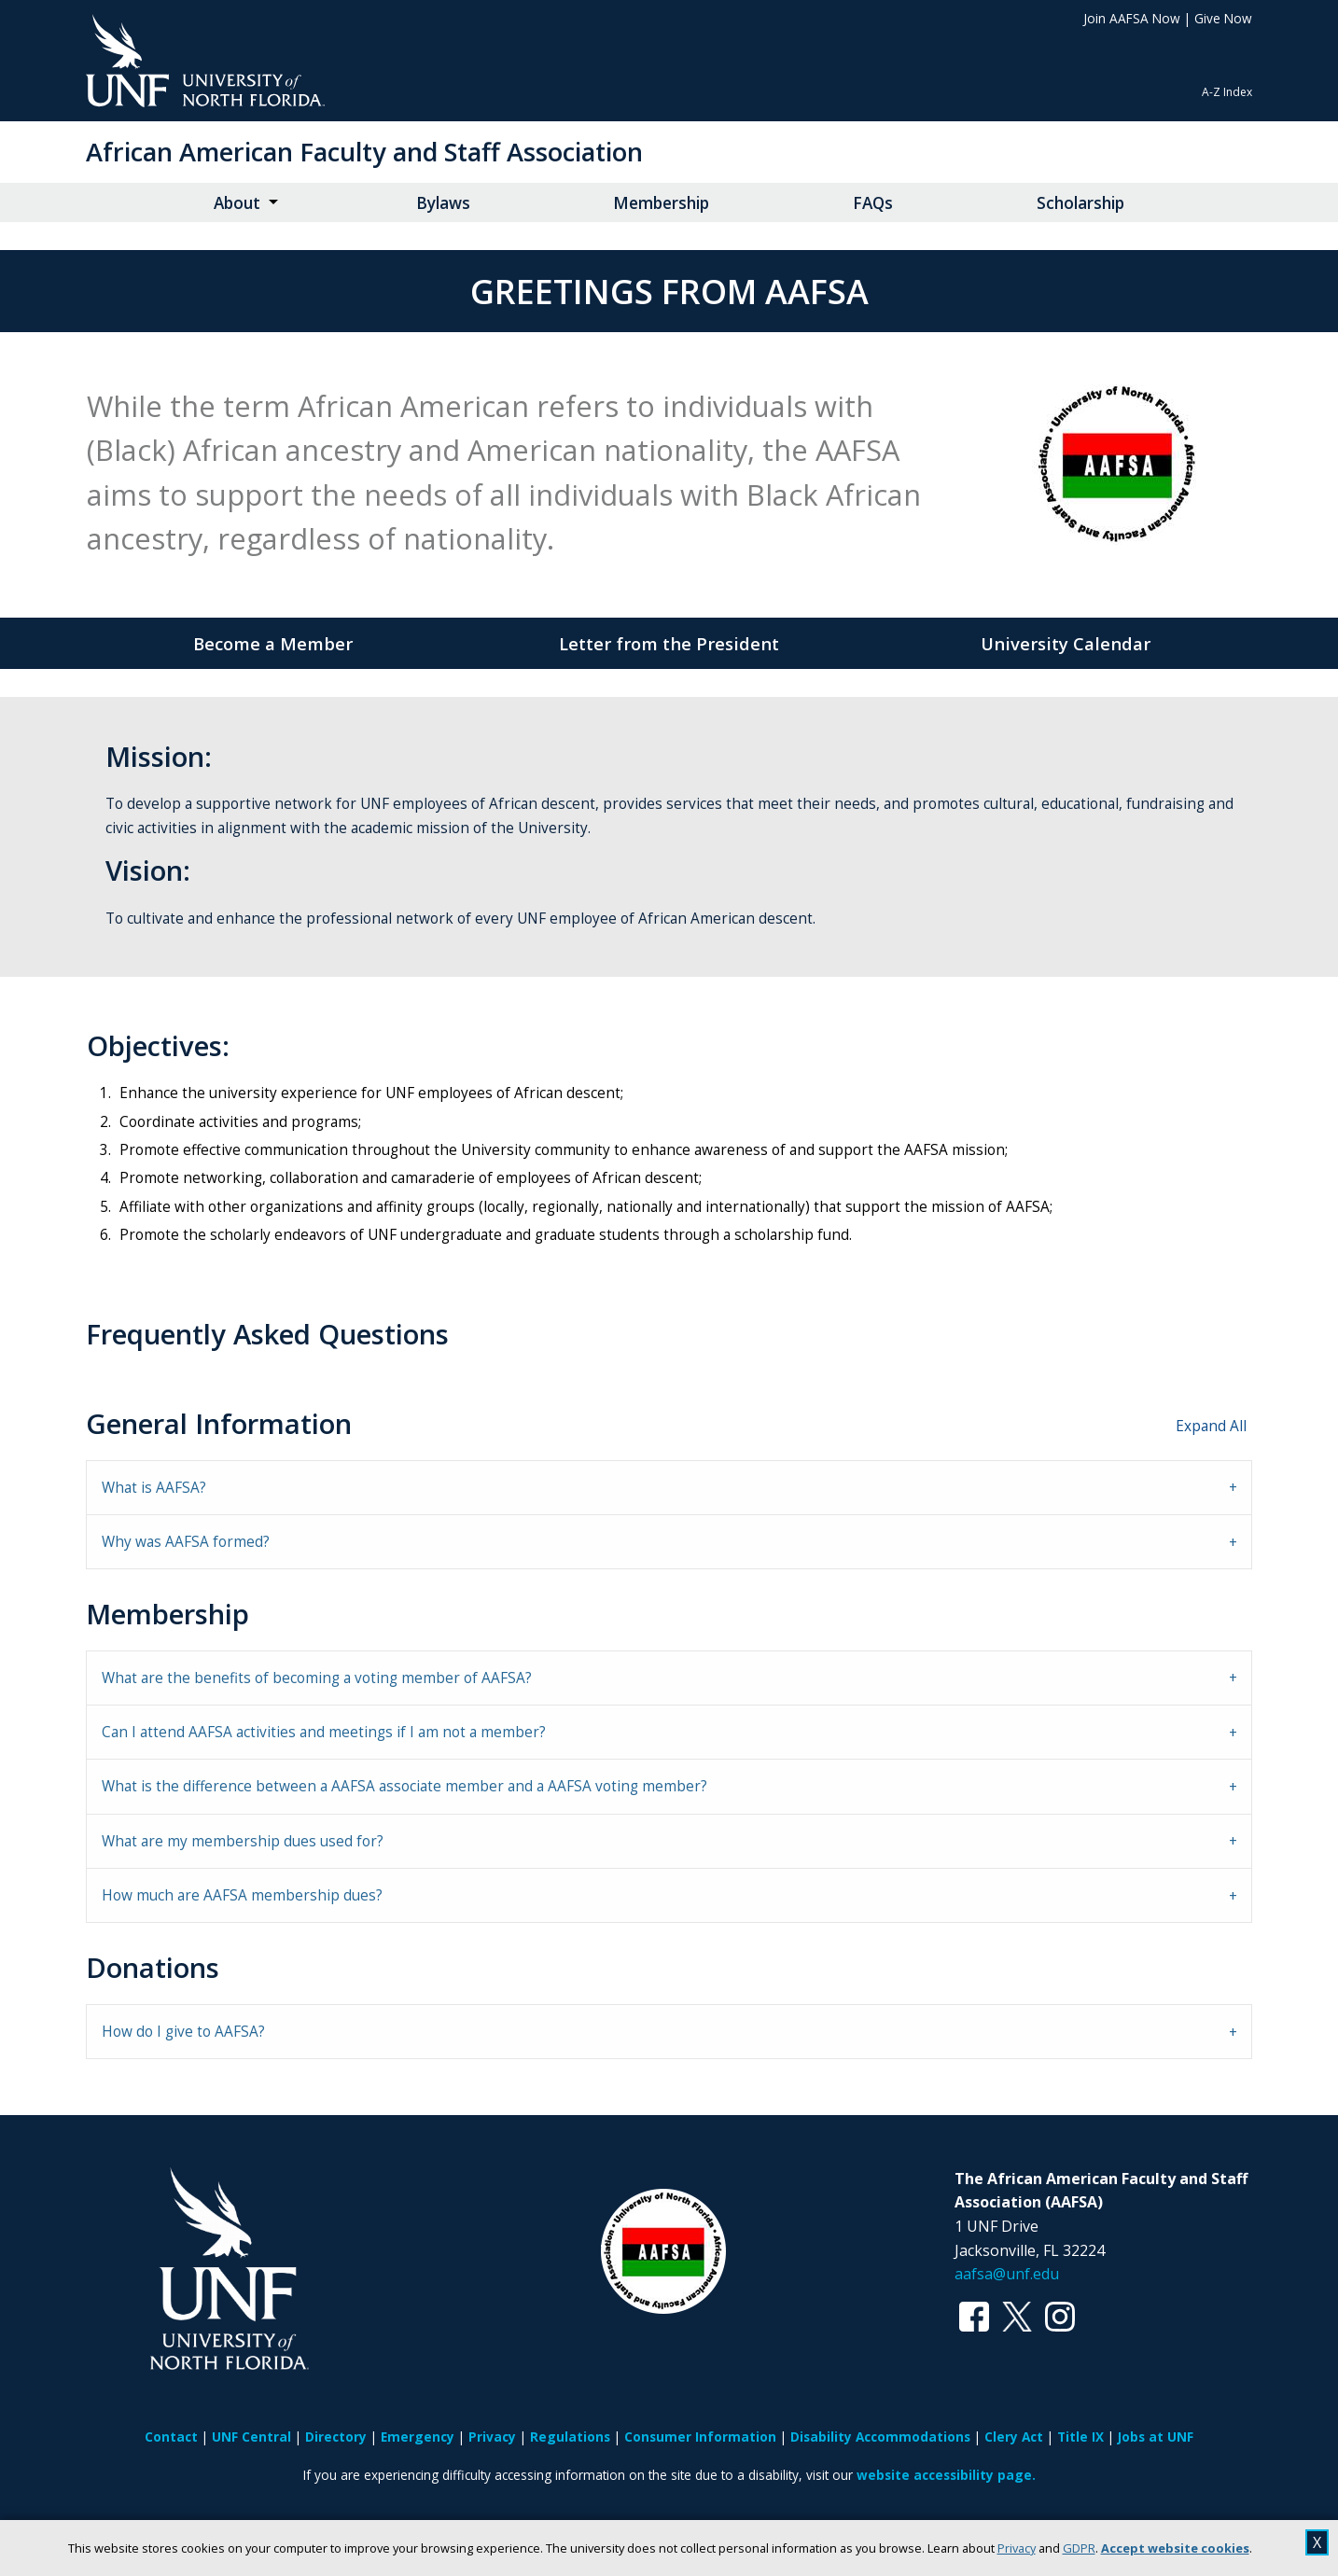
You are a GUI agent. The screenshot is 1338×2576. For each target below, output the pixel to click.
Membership (661, 203)
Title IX (1080, 2436)
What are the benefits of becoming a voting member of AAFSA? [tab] (317, 1678)
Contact (171, 2436)
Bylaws (443, 203)
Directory (336, 2436)
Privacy (1016, 2548)
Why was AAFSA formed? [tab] (186, 1542)
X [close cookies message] (1317, 2542)
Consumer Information (700, 2436)
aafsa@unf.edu (1007, 2273)
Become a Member (273, 643)
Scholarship (1080, 203)
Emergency (417, 2436)
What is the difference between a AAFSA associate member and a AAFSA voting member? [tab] (404, 1786)
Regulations (570, 2436)
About (237, 203)
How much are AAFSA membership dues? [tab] (242, 1895)
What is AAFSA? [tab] (154, 1487)
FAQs (873, 203)
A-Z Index (1227, 92)
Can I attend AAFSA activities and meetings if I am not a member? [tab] (324, 1732)
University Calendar (1065, 643)
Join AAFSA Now (1131, 18)
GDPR (1079, 2548)
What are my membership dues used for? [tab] (242, 1841)
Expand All (1211, 1426)
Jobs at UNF (1155, 2436)
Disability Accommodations (880, 2436)
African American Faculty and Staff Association (364, 151)
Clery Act (1013, 2436)
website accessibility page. (946, 2475)
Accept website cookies (1175, 2548)
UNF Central (251, 2436)
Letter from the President (669, 643)
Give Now (1223, 18)
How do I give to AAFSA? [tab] (183, 2031)
